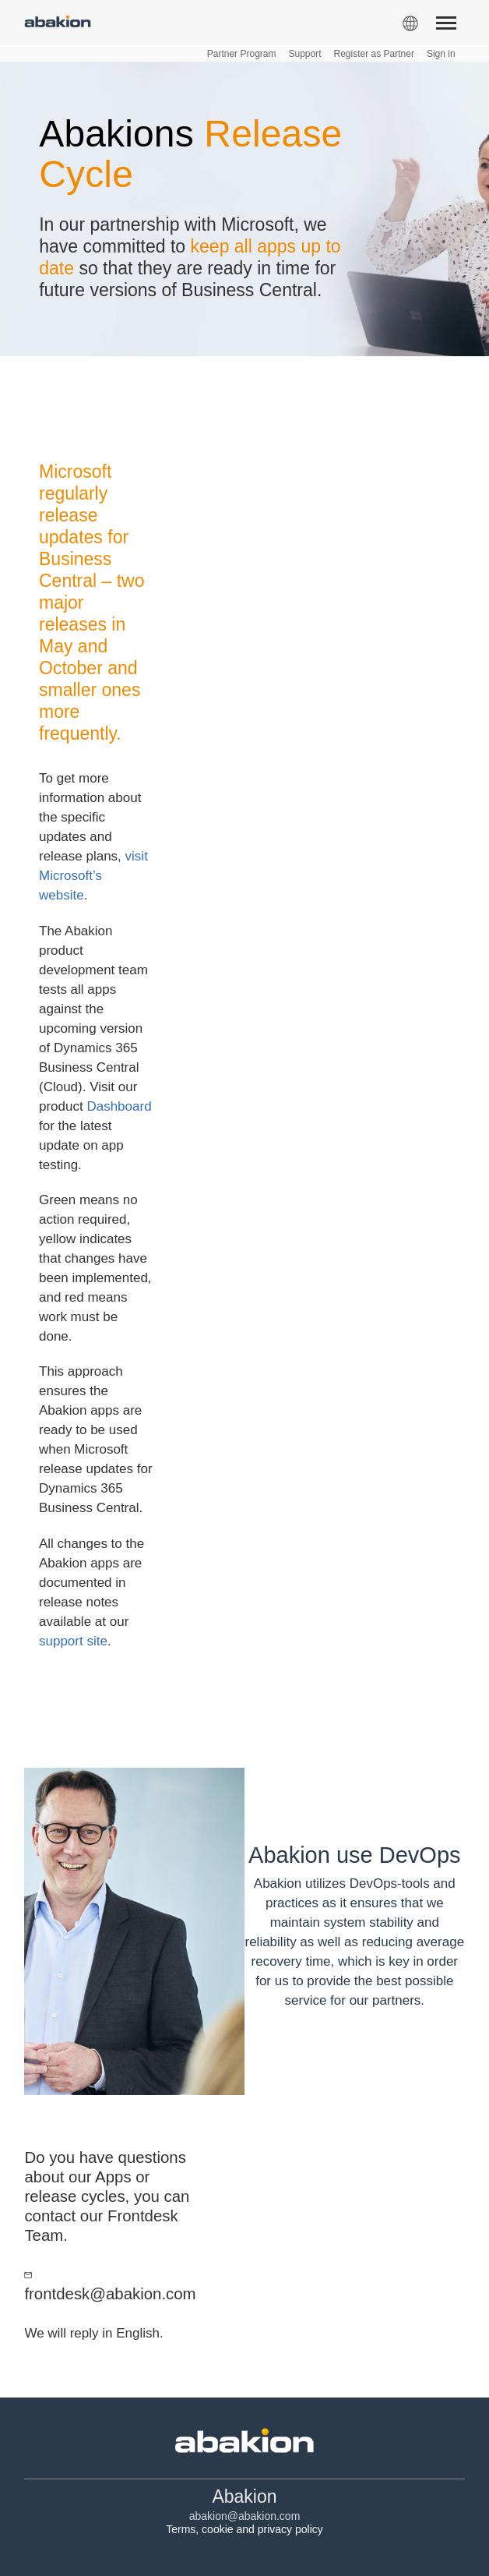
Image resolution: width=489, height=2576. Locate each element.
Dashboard (118, 1106)
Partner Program (241, 53)
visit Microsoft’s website (93, 876)
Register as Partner (374, 53)
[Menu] (445, 26)
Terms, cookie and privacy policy (244, 2529)
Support (304, 53)
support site (73, 1641)
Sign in (441, 53)
